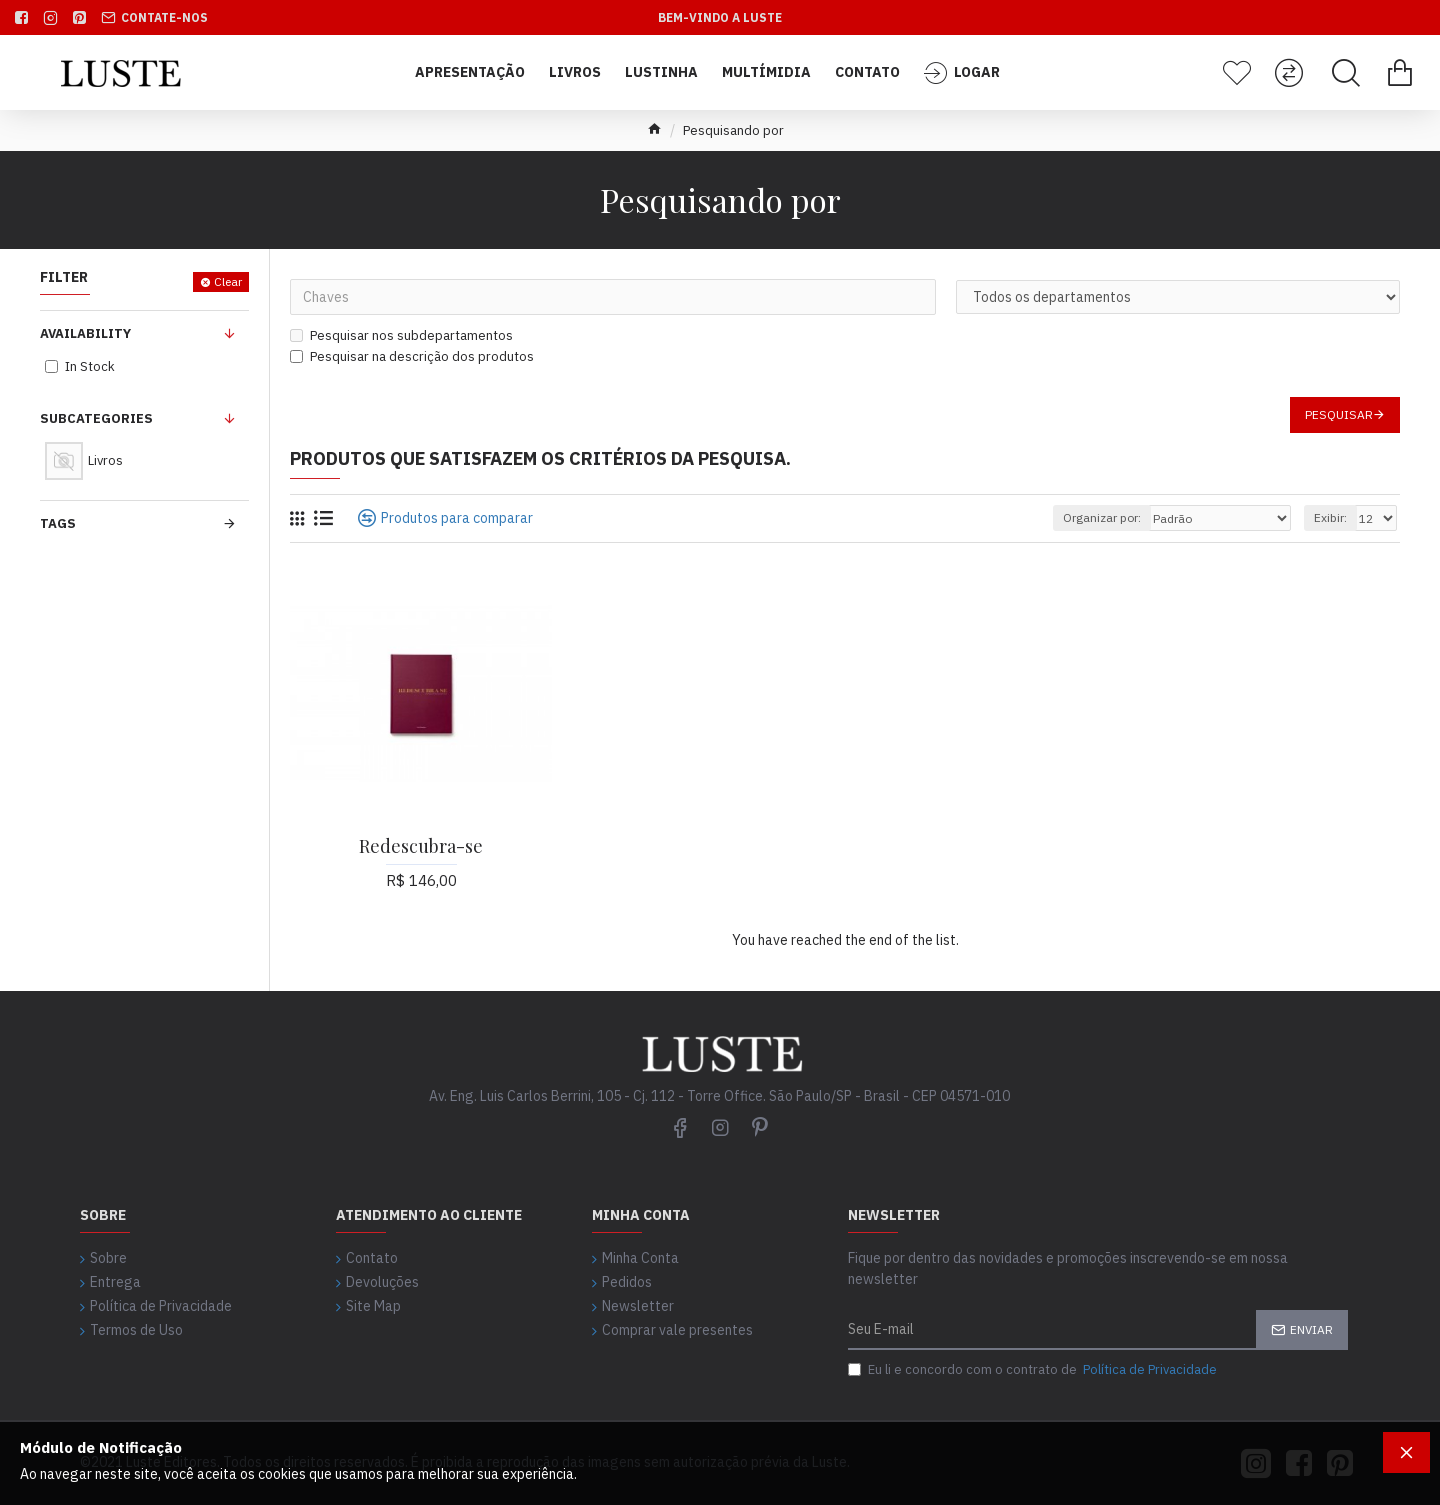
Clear (228, 281)
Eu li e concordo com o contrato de (1034, 1370)
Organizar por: (1102, 517)
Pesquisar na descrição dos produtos (412, 356)
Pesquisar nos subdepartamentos (401, 335)
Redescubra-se (421, 846)
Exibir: (1330, 517)
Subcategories (96, 418)
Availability (85, 333)
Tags (58, 523)
